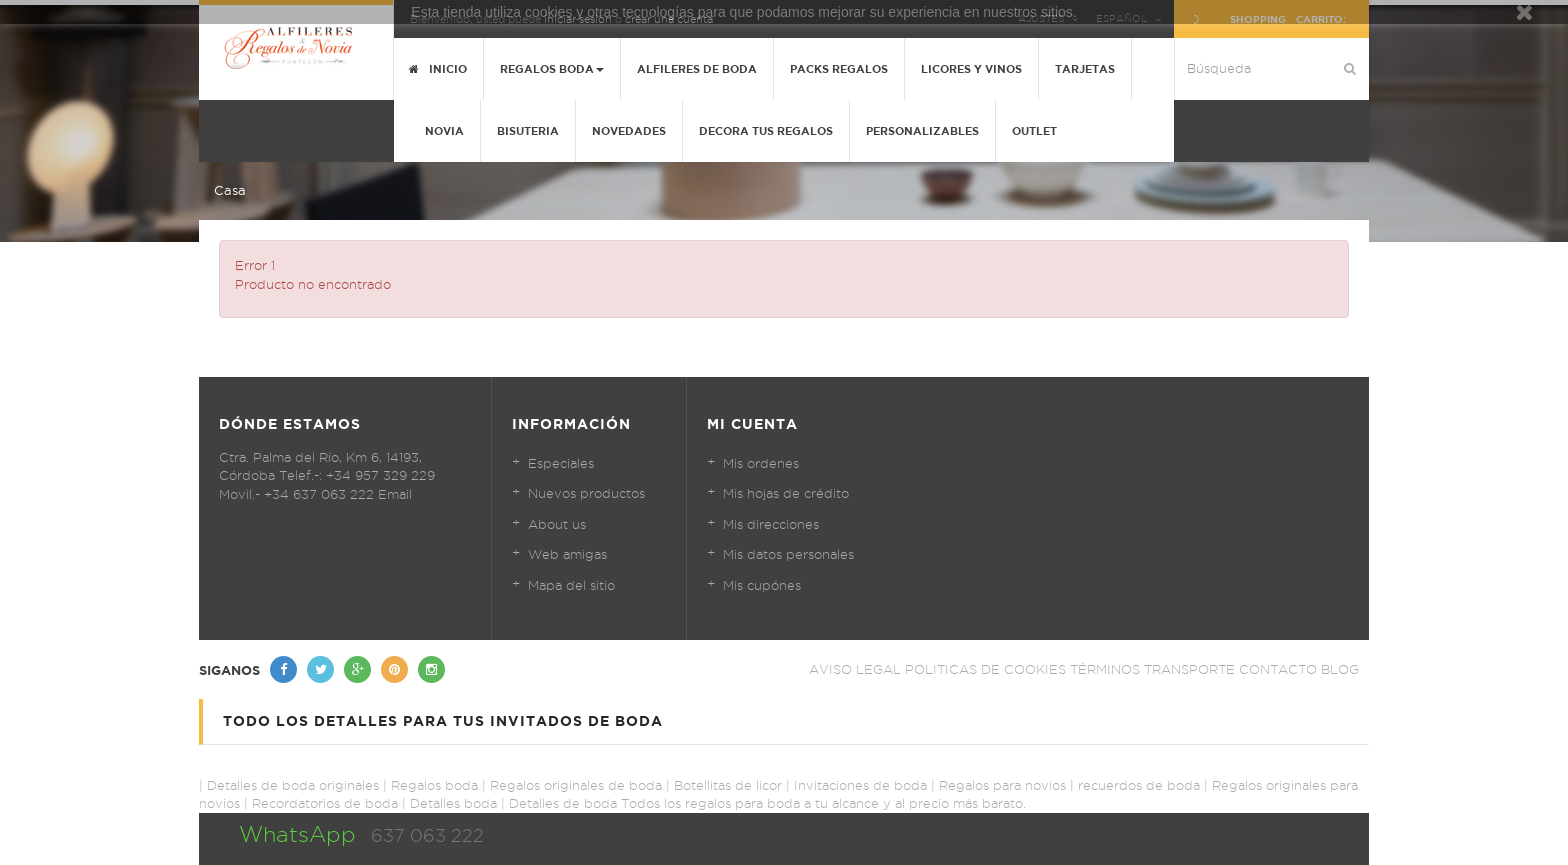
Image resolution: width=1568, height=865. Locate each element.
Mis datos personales (788, 554)
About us (557, 524)
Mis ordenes (761, 463)
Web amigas (567, 554)
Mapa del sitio (571, 585)
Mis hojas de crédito (786, 493)
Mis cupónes (762, 585)
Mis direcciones (771, 524)
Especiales (561, 463)
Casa (230, 190)
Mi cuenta (752, 424)
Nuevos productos (586, 493)
